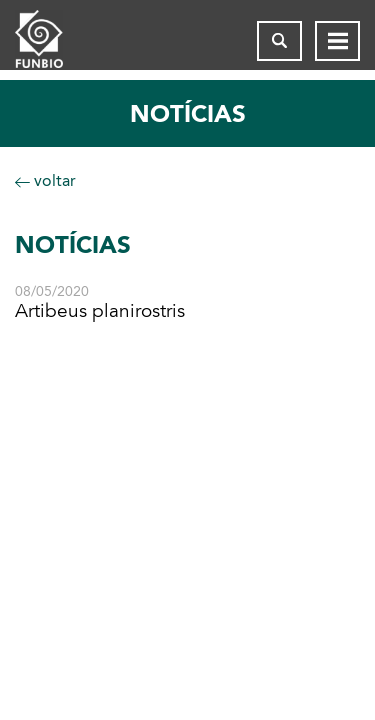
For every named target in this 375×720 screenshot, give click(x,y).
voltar (45, 180)
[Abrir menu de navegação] (337, 41)
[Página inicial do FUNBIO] (55, 41)
